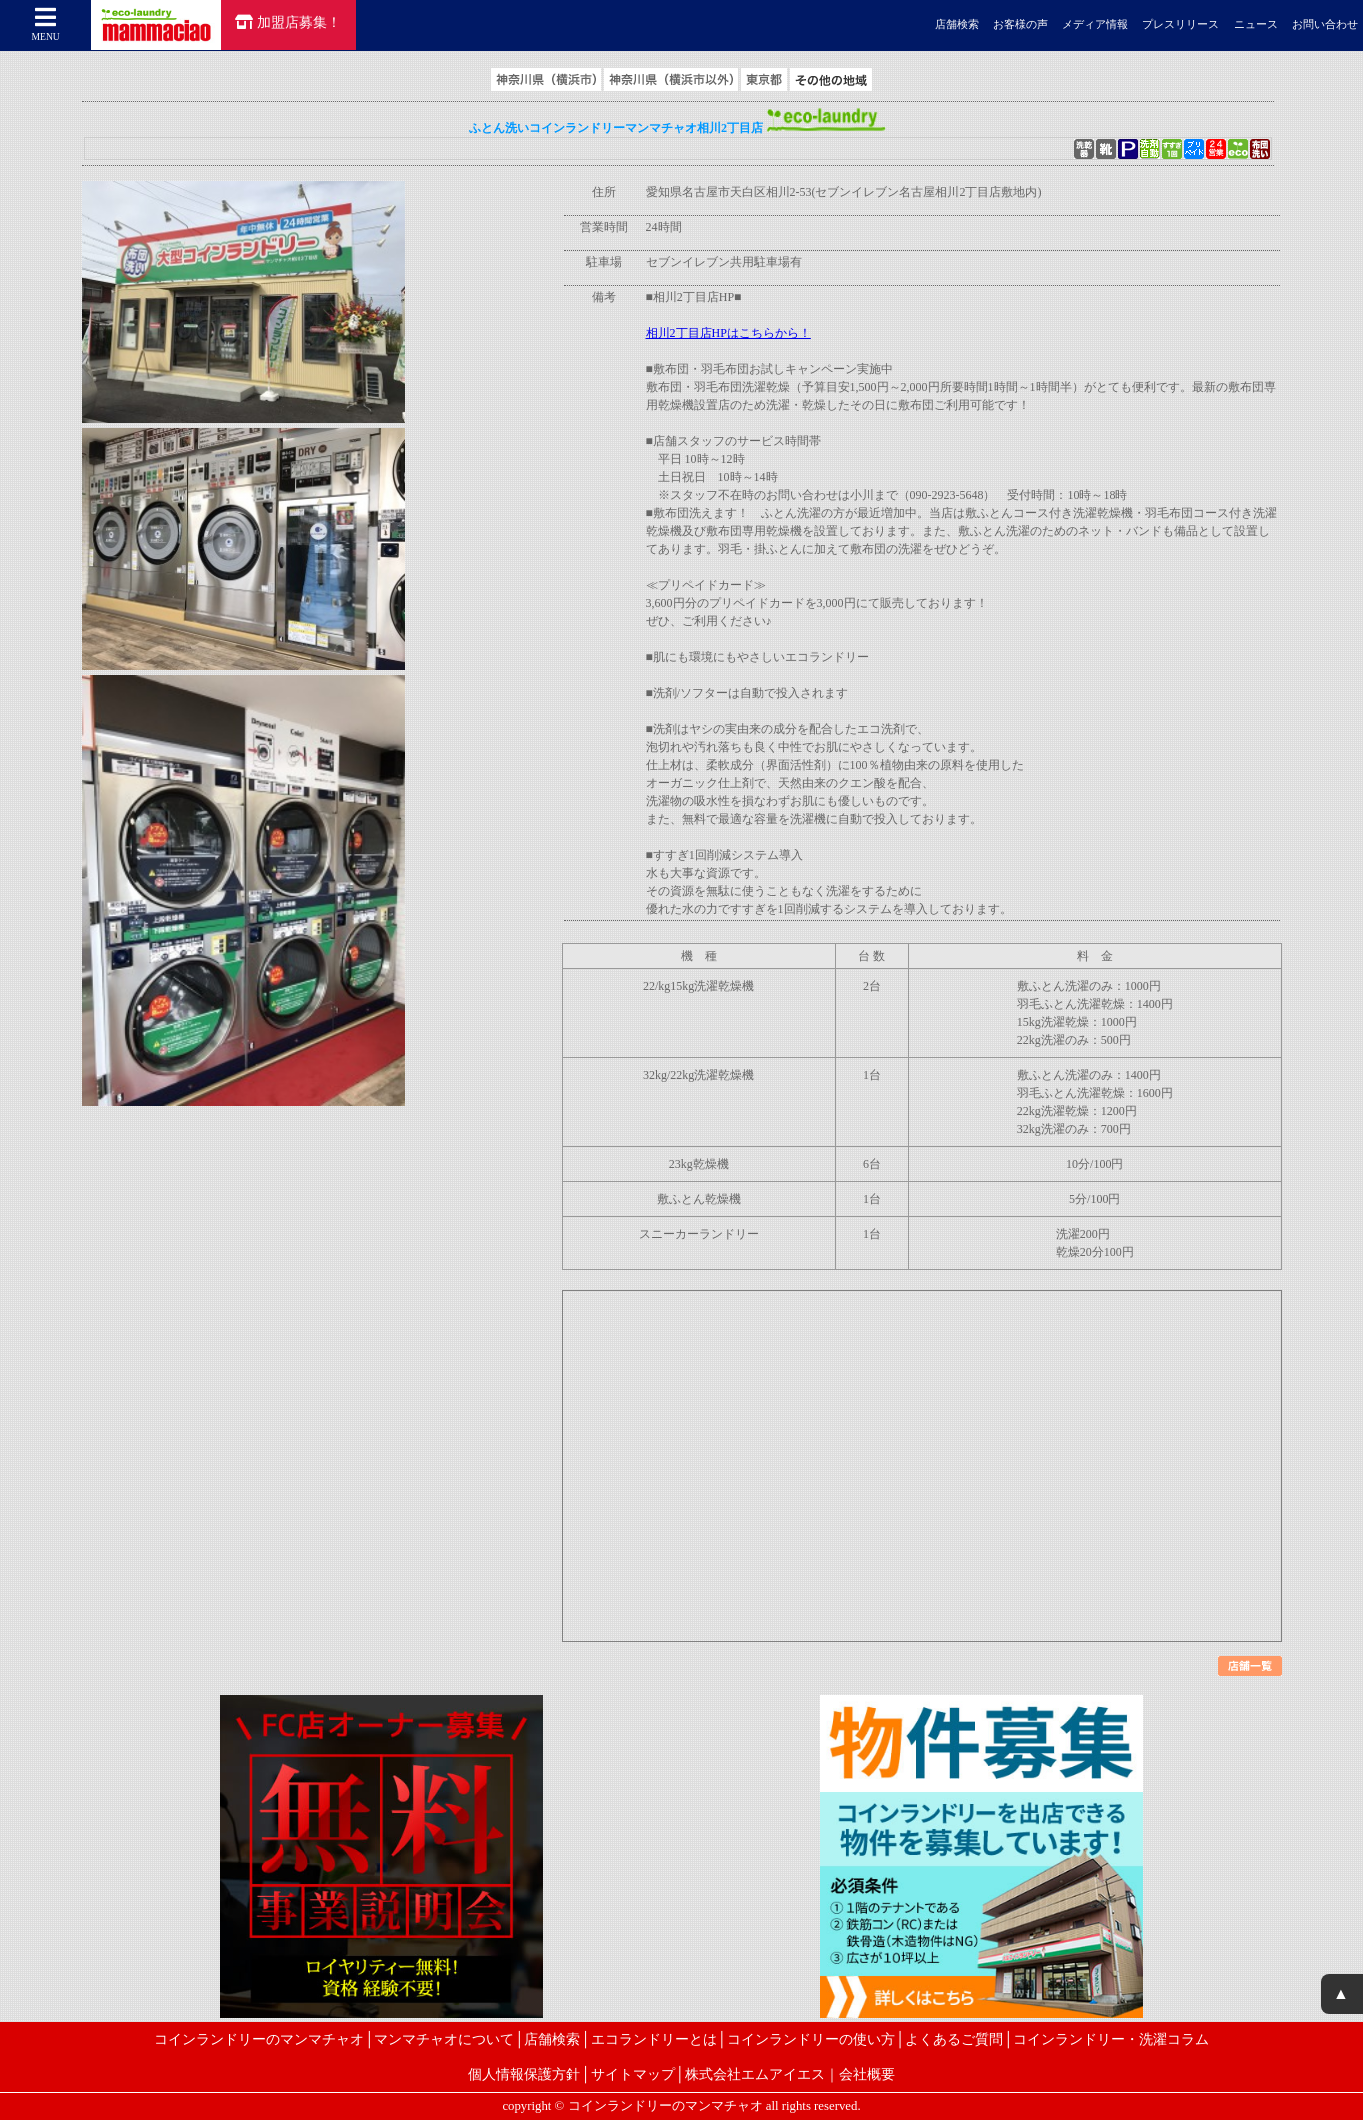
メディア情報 (1095, 24)
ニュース (1256, 24)
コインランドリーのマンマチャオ (259, 2039)
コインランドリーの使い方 (811, 2039)
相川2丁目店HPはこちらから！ (728, 333)
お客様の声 (1020, 24)
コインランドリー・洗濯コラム (1111, 2039)
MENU (46, 23)
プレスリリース (1180, 24)
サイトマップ (633, 2074)
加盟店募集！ (288, 22)
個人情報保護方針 (524, 2074)
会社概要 (867, 2074)
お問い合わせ (1325, 24)
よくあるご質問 (954, 2039)
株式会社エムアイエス (755, 2074)
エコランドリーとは (654, 2039)
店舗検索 (957, 24)
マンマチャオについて (444, 2039)
